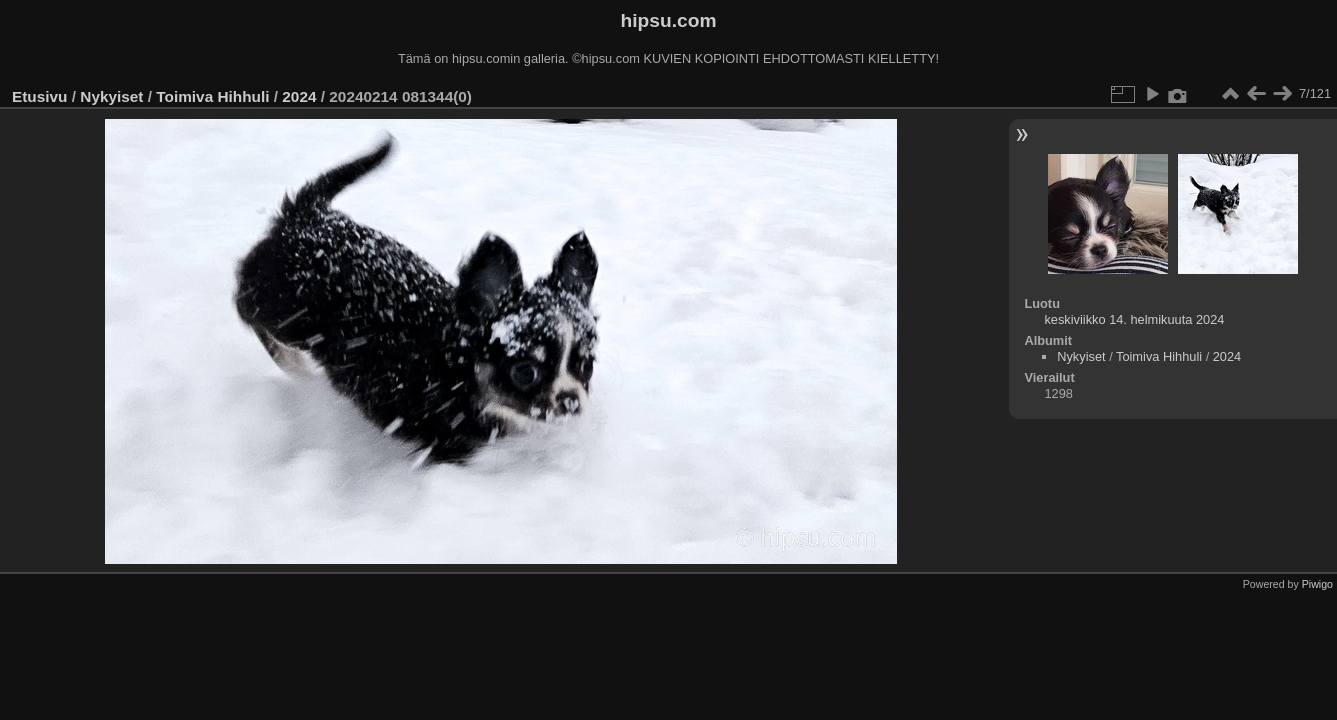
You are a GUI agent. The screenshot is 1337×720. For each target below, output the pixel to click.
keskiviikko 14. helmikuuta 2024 (1134, 319)
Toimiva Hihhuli (212, 96)
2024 (299, 96)
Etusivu (39, 96)
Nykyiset (111, 96)
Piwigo (1317, 584)
